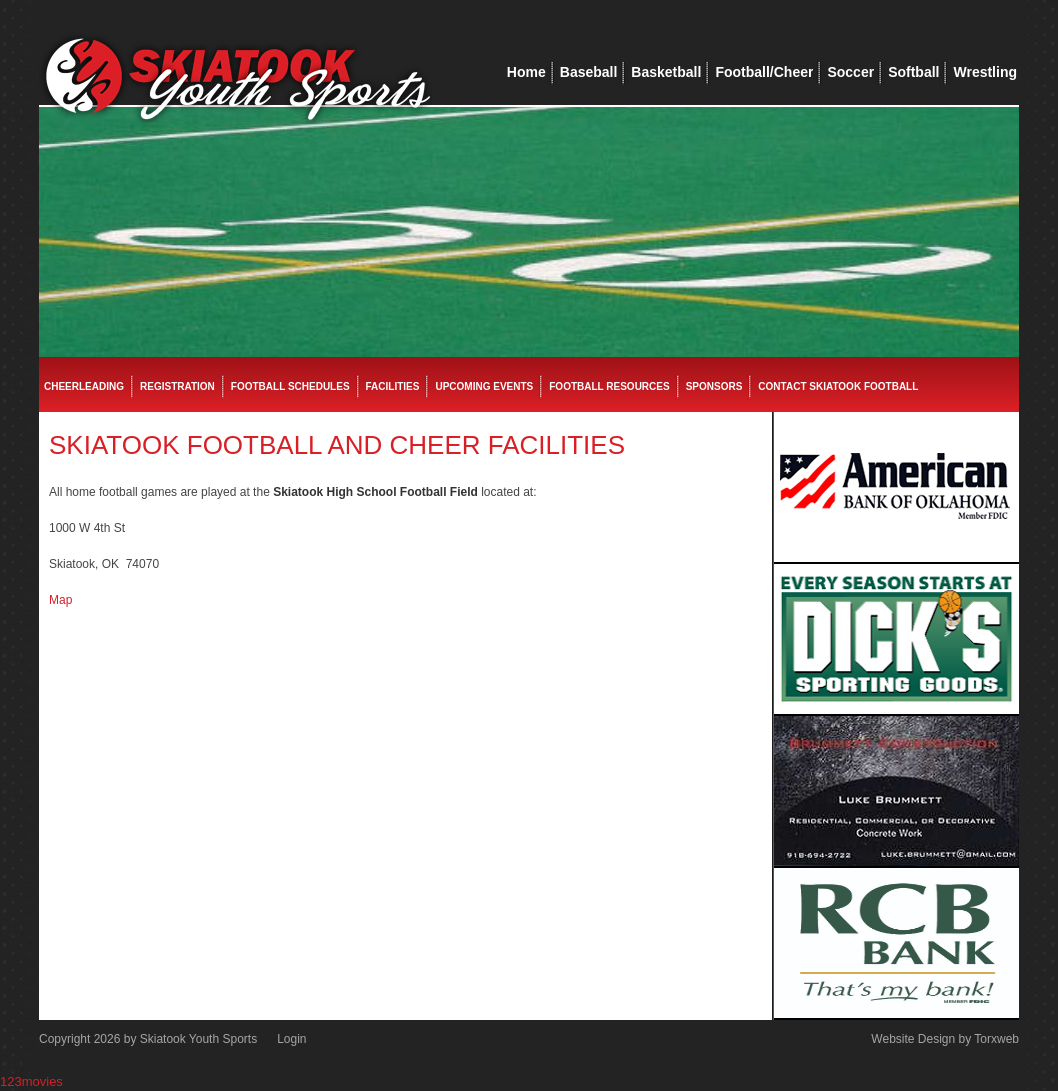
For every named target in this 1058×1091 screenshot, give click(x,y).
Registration (177, 386)
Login (291, 1039)
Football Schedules (290, 386)
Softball (913, 72)
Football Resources (609, 386)
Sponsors (714, 386)
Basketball (666, 72)
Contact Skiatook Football (838, 386)
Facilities (393, 386)
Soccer (850, 72)
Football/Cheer (764, 72)
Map (60, 600)
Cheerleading (84, 386)
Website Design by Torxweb (945, 1039)
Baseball (589, 72)
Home (526, 72)
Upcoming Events (484, 386)
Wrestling (985, 72)
